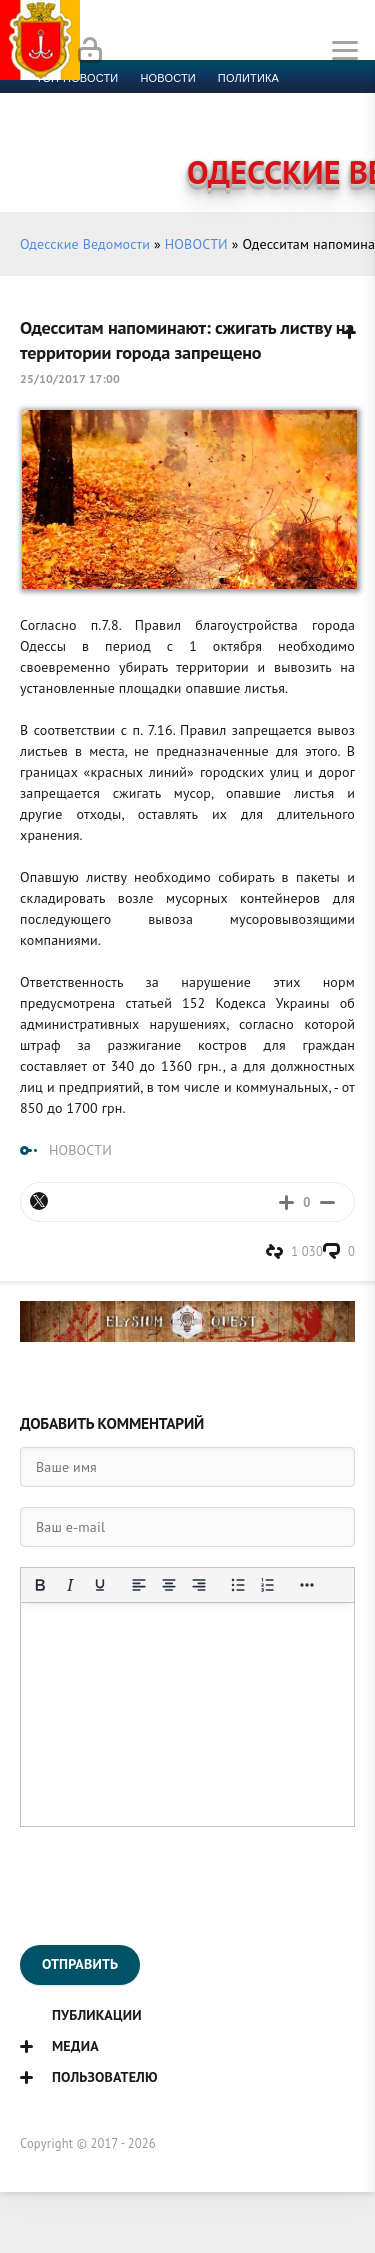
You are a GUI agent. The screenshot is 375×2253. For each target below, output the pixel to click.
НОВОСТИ (196, 244)
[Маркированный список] (238, 1585)
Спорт (221, 102)
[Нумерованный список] (268, 1585)
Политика (248, 78)
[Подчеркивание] (100, 1585)
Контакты (120, 150)
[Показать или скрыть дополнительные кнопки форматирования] (307, 1585)
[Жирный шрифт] (40, 1585)
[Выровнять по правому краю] (199, 1585)
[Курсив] (70, 1585)
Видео (324, 126)
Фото (52, 150)
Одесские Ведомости (85, 244)
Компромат (247, 126)
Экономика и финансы (108, 102)
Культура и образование (113, 126)
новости (167, 78)
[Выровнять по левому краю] (139, 1585)
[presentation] (172, 1886)
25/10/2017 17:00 (70, 378)
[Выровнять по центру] (169, 1585)
